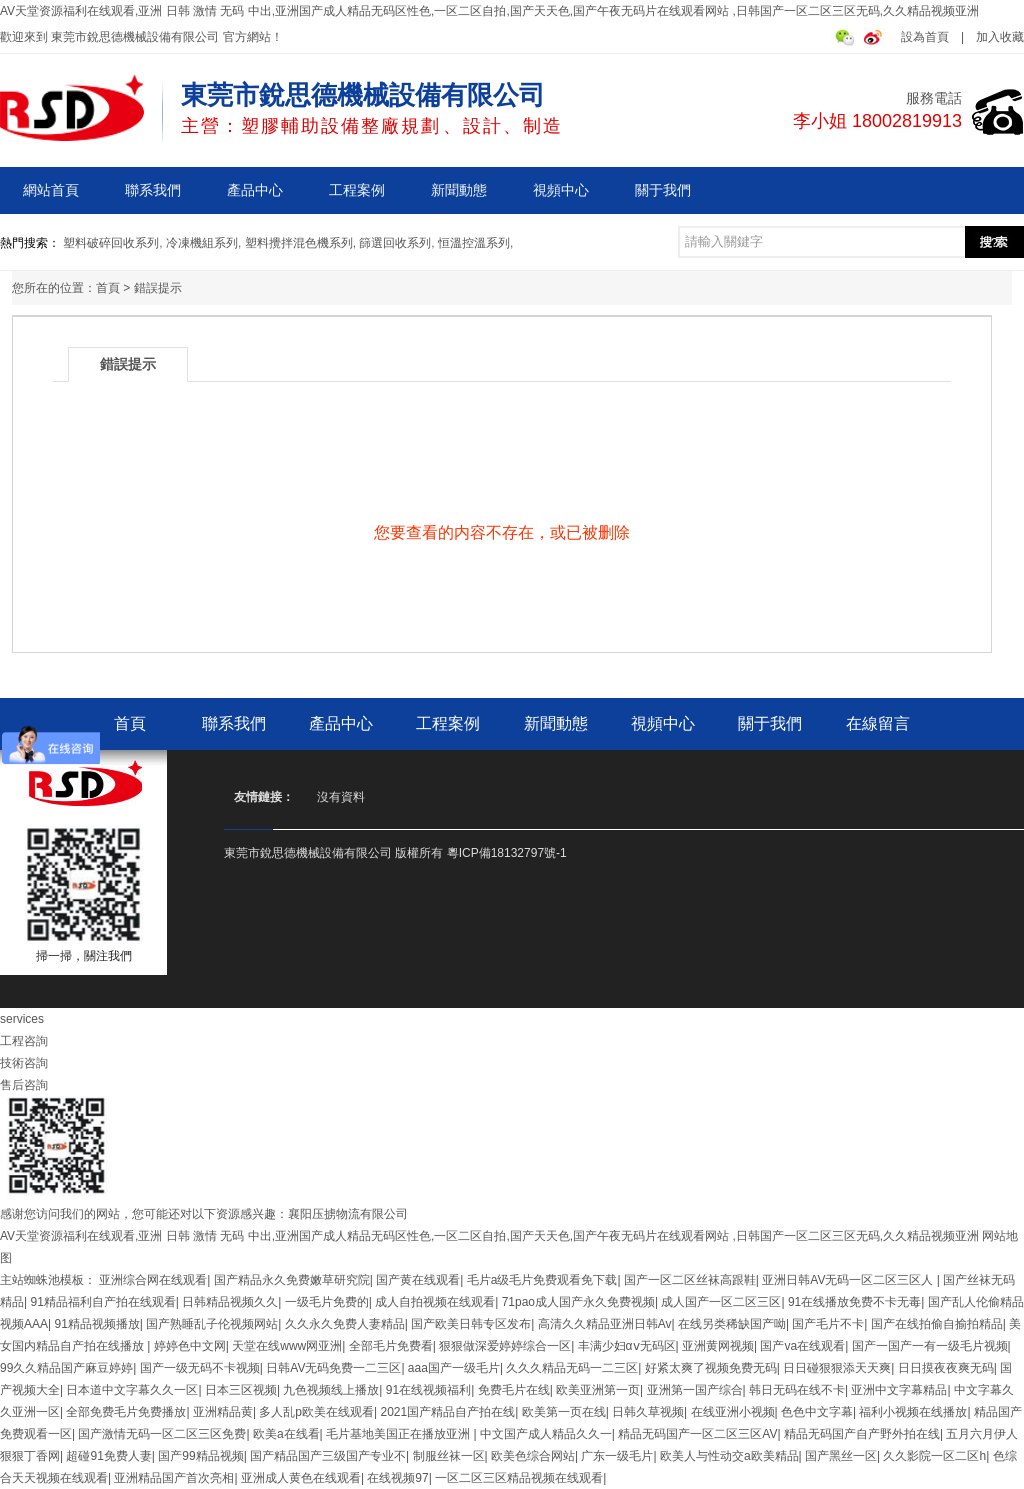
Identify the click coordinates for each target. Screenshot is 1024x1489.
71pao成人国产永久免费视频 (578, 1302)
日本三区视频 (241, 1390)
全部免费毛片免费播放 (126, 1412)
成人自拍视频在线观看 (435, 1302)
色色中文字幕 (817, 1412)
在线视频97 (397, 1478)
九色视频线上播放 (331, 1390)
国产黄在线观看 (418, 1280)
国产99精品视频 (200, 1456)
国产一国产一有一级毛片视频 (930, 1346)
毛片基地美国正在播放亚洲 (399, 1434)
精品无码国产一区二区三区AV (697, 1434)
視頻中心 (561, 190)
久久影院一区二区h (934, 1456)
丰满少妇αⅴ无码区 (627, 1346)
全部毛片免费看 (391, 1346)
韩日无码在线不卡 (797, 1390)
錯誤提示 (158, 288)
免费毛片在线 (514, 1390)
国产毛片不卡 (828, 1324)
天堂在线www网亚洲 (287, 1346)
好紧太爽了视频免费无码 (711, 1368)
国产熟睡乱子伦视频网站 (212, 1324)
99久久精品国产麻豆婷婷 (66, 1368)
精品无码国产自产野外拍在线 (862, 1434)
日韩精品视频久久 (230, 1302)
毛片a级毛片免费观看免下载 (542, 1280)
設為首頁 (925, 37)
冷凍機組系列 (202, 243)
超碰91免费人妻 (108, 1456)
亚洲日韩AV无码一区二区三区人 (849, 1280)
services (22, 1019)
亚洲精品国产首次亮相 (174, 1478)
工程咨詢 (24, 1041)
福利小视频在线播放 (913, 1412)
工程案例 (357, 190)
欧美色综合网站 (533, 1456)
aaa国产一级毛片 (454, 1368)
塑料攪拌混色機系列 (299, 243)
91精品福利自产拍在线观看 (102, 1302)
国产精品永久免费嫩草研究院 (292, 1280)
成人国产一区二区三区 (721, 1302)
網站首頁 (51, 190)
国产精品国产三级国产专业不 (328, 1456)
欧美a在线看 (286, 1434)
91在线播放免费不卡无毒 (854, 1302)
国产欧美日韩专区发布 (471, 1324)
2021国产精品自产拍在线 (448, 1412)
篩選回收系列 (395, 243)
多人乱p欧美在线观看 (316, 1412)
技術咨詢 (24, 1063)
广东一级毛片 (617, 1456)
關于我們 (663, 190)
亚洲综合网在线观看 (153, 1280)
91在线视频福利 (428, 1390)
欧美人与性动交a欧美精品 (729, 1456)
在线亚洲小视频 (733, 1412)
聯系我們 (153, 190)
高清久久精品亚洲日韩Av (605, 1324)
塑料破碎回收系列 (111, 243)
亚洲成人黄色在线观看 (301, 1478)
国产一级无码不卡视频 (200, 1368)
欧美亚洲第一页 (598, 1390)
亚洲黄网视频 (718, 1346)
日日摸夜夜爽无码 (946, 1368)
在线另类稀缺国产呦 (732, 1324)
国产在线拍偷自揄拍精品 (937, 1324)
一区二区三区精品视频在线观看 (519, 1478)
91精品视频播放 (96, 1324)
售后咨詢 (24, 1085)
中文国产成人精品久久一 (546, 1434)
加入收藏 (1000, 37)
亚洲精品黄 (223, 1412)
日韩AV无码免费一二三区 (333, 1368)
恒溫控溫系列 (474, 243)
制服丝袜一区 (449, 1456)
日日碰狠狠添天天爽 (837, 1368)
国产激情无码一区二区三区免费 (162, 1434)
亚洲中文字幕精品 (899, 1390)
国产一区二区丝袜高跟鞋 (690, 1280)
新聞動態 (459, 190)
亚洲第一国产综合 (695, 1390)
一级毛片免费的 (327, 1302)
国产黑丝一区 (841, 1456)
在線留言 (878, 723)
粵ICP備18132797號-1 (507, 853)
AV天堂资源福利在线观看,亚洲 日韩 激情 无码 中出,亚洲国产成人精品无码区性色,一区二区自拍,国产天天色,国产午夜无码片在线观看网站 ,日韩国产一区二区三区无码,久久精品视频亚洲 (489, 11)
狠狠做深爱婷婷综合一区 (505, 1346)
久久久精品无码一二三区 (572, 1368)
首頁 (108, 288)
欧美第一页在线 (564, 1412)
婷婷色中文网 (190, 1346)
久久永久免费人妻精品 (345, 1324)
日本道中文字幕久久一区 (132, 1390)
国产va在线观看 (802, 1346)
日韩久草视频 (648, 1412)
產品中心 (255, 190)
